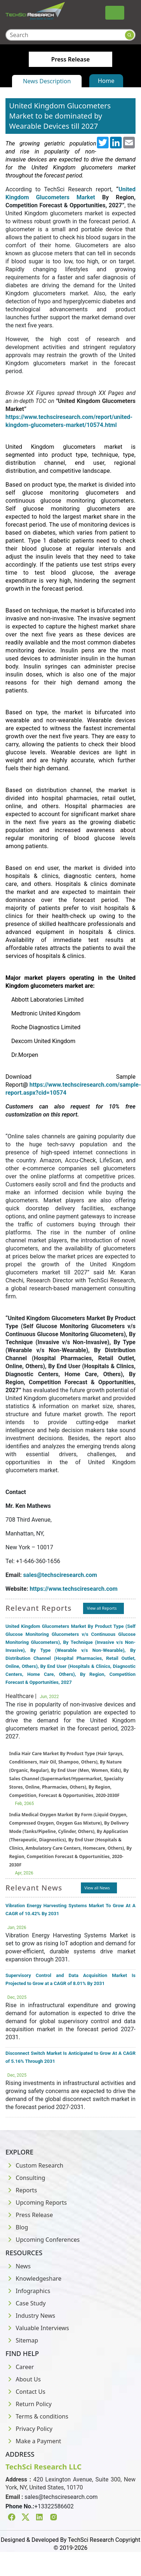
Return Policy (28, 2404)
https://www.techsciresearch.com (73, 1588)
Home (106, 81)
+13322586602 (54, 2506)
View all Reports (102, 1608)
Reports (21, 2190)
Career (19, 2367)
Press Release (29, 2214)
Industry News (30, 2315)
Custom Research (34, 2165)
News (18, 2266)
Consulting (25, 2177)
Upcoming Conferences (42, 2239)
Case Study (25, 2303)
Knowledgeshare (33, 2278)
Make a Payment (33, 2441)
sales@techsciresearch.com (60, 1574)
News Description (47, 81)
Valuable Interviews (37, 2328)
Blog (16, 2227)
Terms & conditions (36, 2416)
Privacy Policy (28, 2428)
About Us (23, 2379)
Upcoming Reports (36, 2202)
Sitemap (21, 2340)
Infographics (27, 2291)
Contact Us (25, 2391)
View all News (97, 1887)
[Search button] (129, 35)
